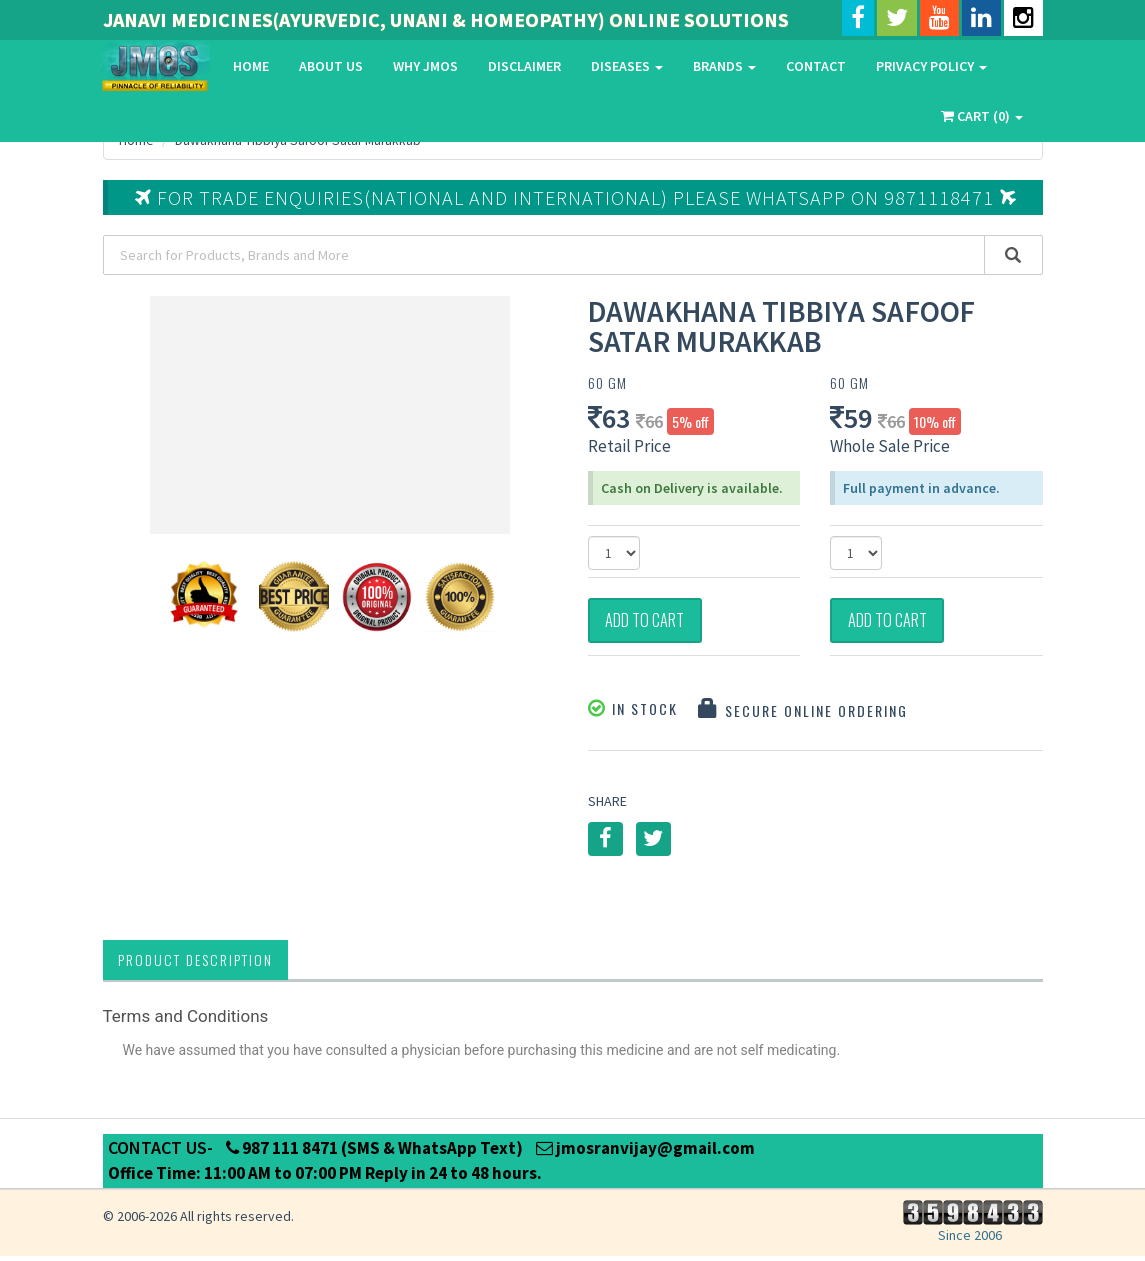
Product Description (195, 964)
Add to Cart (656, 623)
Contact (816, 66)
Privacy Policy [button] (931, 66)
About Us (331, 66)
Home (251, 66)
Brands (724, 66)
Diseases (627, 66)
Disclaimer (524, 66)
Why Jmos (425, 66)
